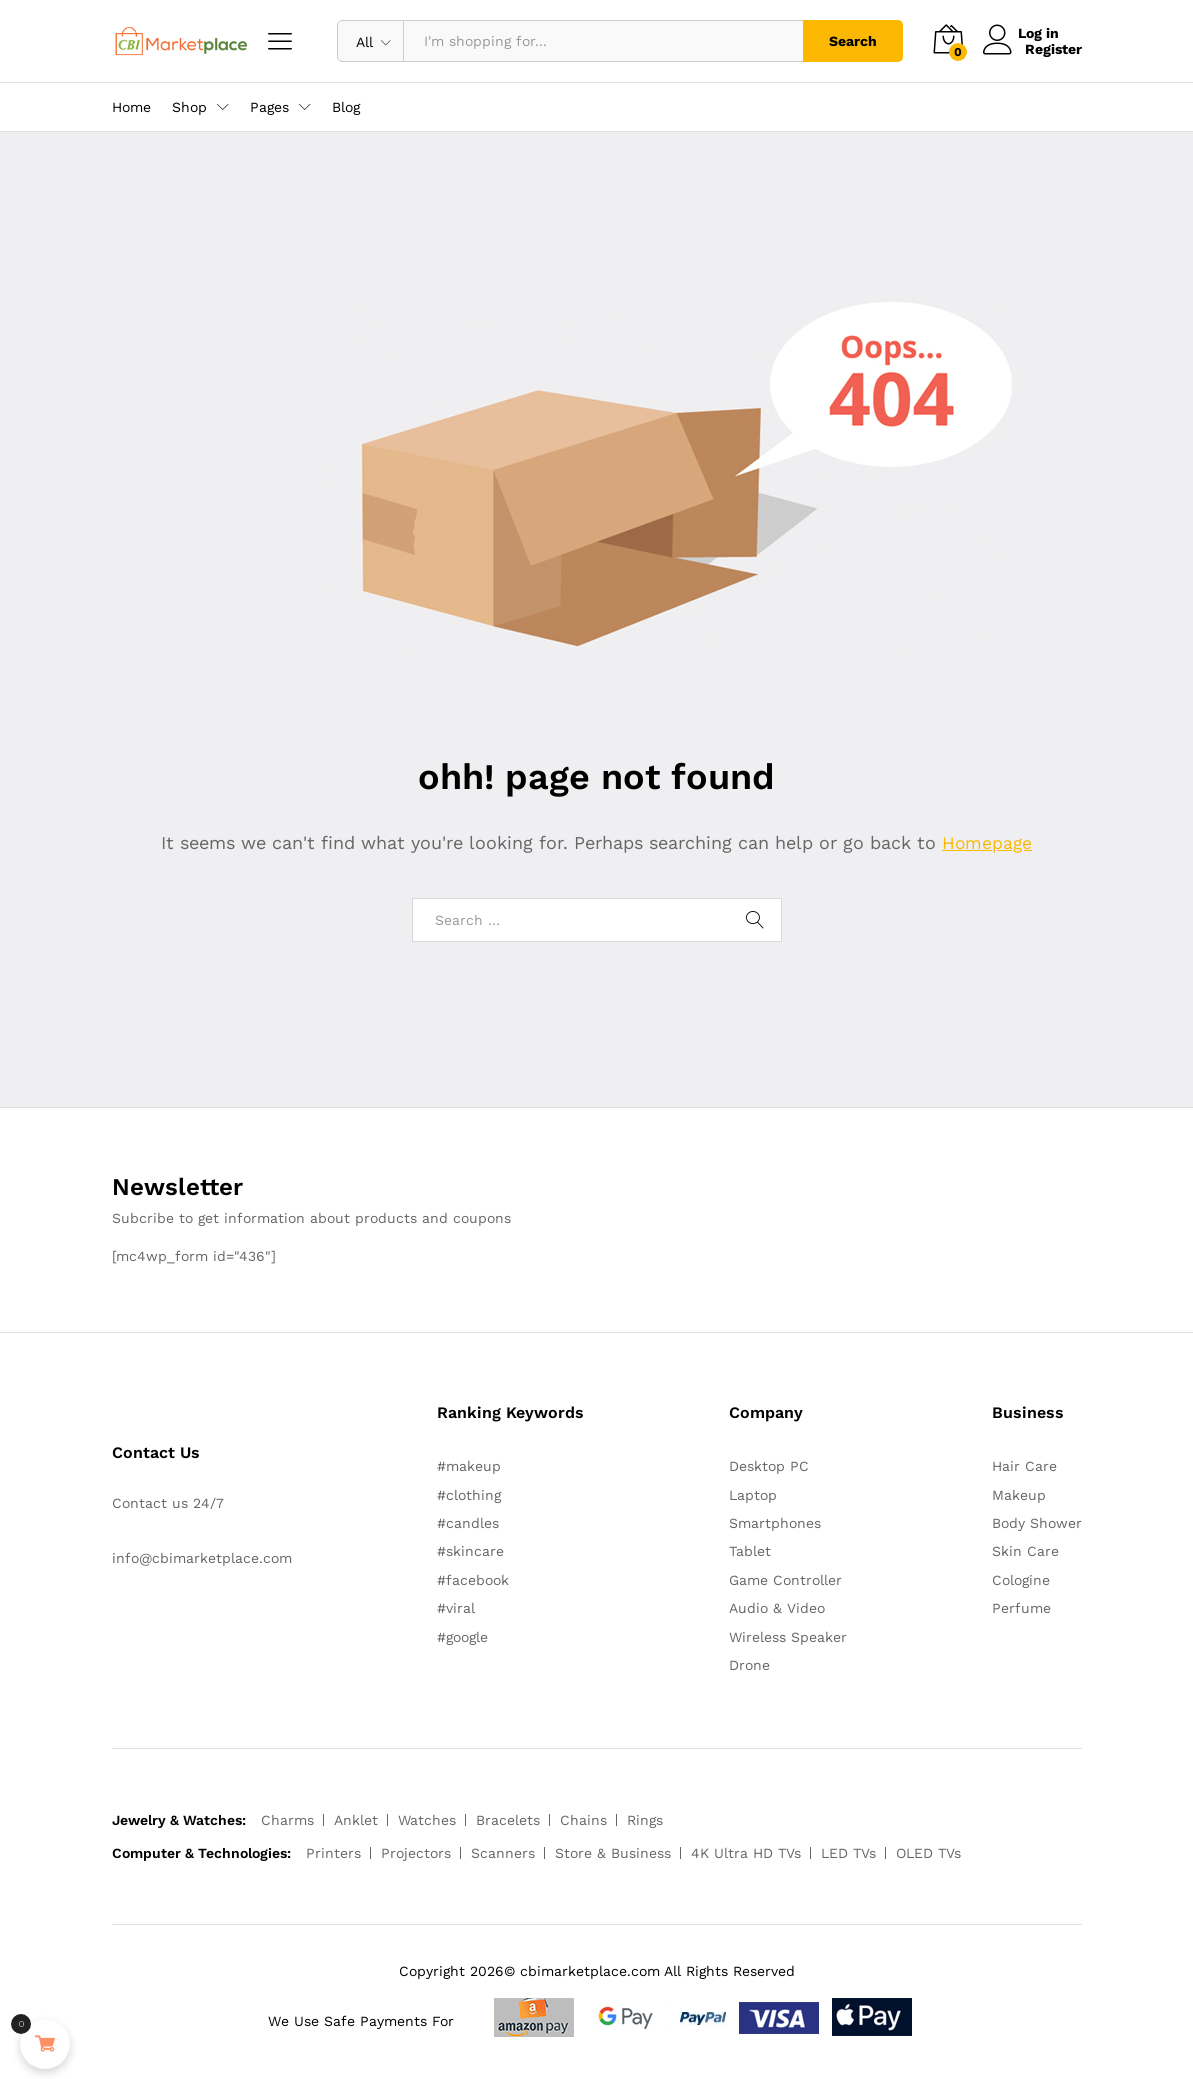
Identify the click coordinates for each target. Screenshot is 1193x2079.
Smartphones (775, 1523)
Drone (749, 1665)
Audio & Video (777, 1608)
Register (1053, 49)
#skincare (470, 1551)
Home (131, 107)
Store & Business (613, 1853)
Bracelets (508, 1820)
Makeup (1019, 1495)
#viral (456, 1608)
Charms (287, 1820)
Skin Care (1025, 1551)
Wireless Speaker (788, 1636)
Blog (346, 107)
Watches (427, 1820)
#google (462, 1636)
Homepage (987, 842)
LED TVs (848, 1853)
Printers (333, 1853)
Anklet (356, 1820)
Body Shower (1037, 1523)
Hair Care (1024, 1466)
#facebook (473, 1580)
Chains (583, 1820)
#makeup (469, 1466)
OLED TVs (928, 1853)
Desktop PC (769, 1466)
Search (853, 41)
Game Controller (785, 1580)
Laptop (753, 1495)
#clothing (469, 1495)
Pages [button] (269, 107)
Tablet (750, 1551)
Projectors (416, 1853)
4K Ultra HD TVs (746, 1853)
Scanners (503, 1853)
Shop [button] (189, 107)
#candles (468, 1523)
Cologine (1021, 1580)
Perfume (1021, 1608)
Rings (645, 1820)
